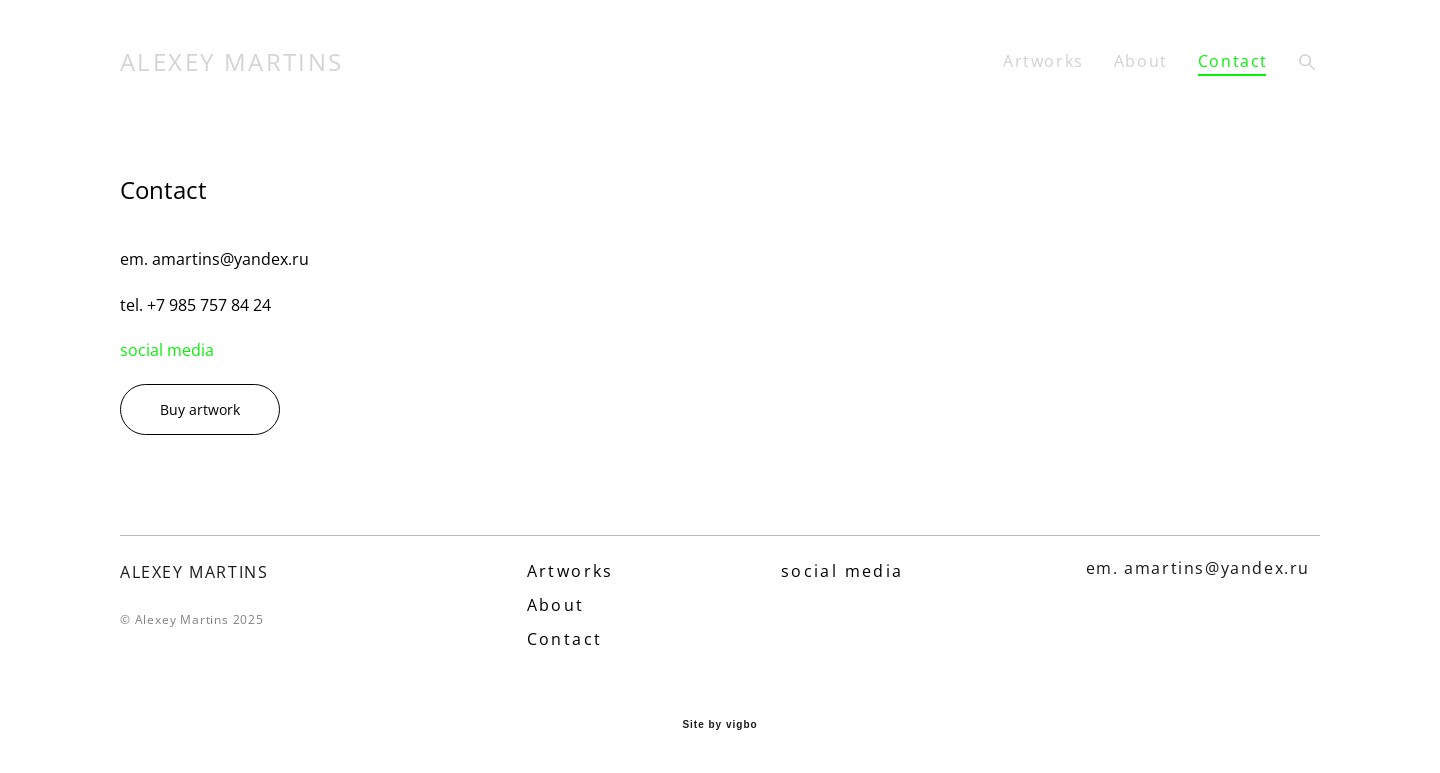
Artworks (1043, 61)
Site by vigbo (719, 725)
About (1141, 61)
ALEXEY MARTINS (232, 62)
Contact (1233, 61)
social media (167, 350)
